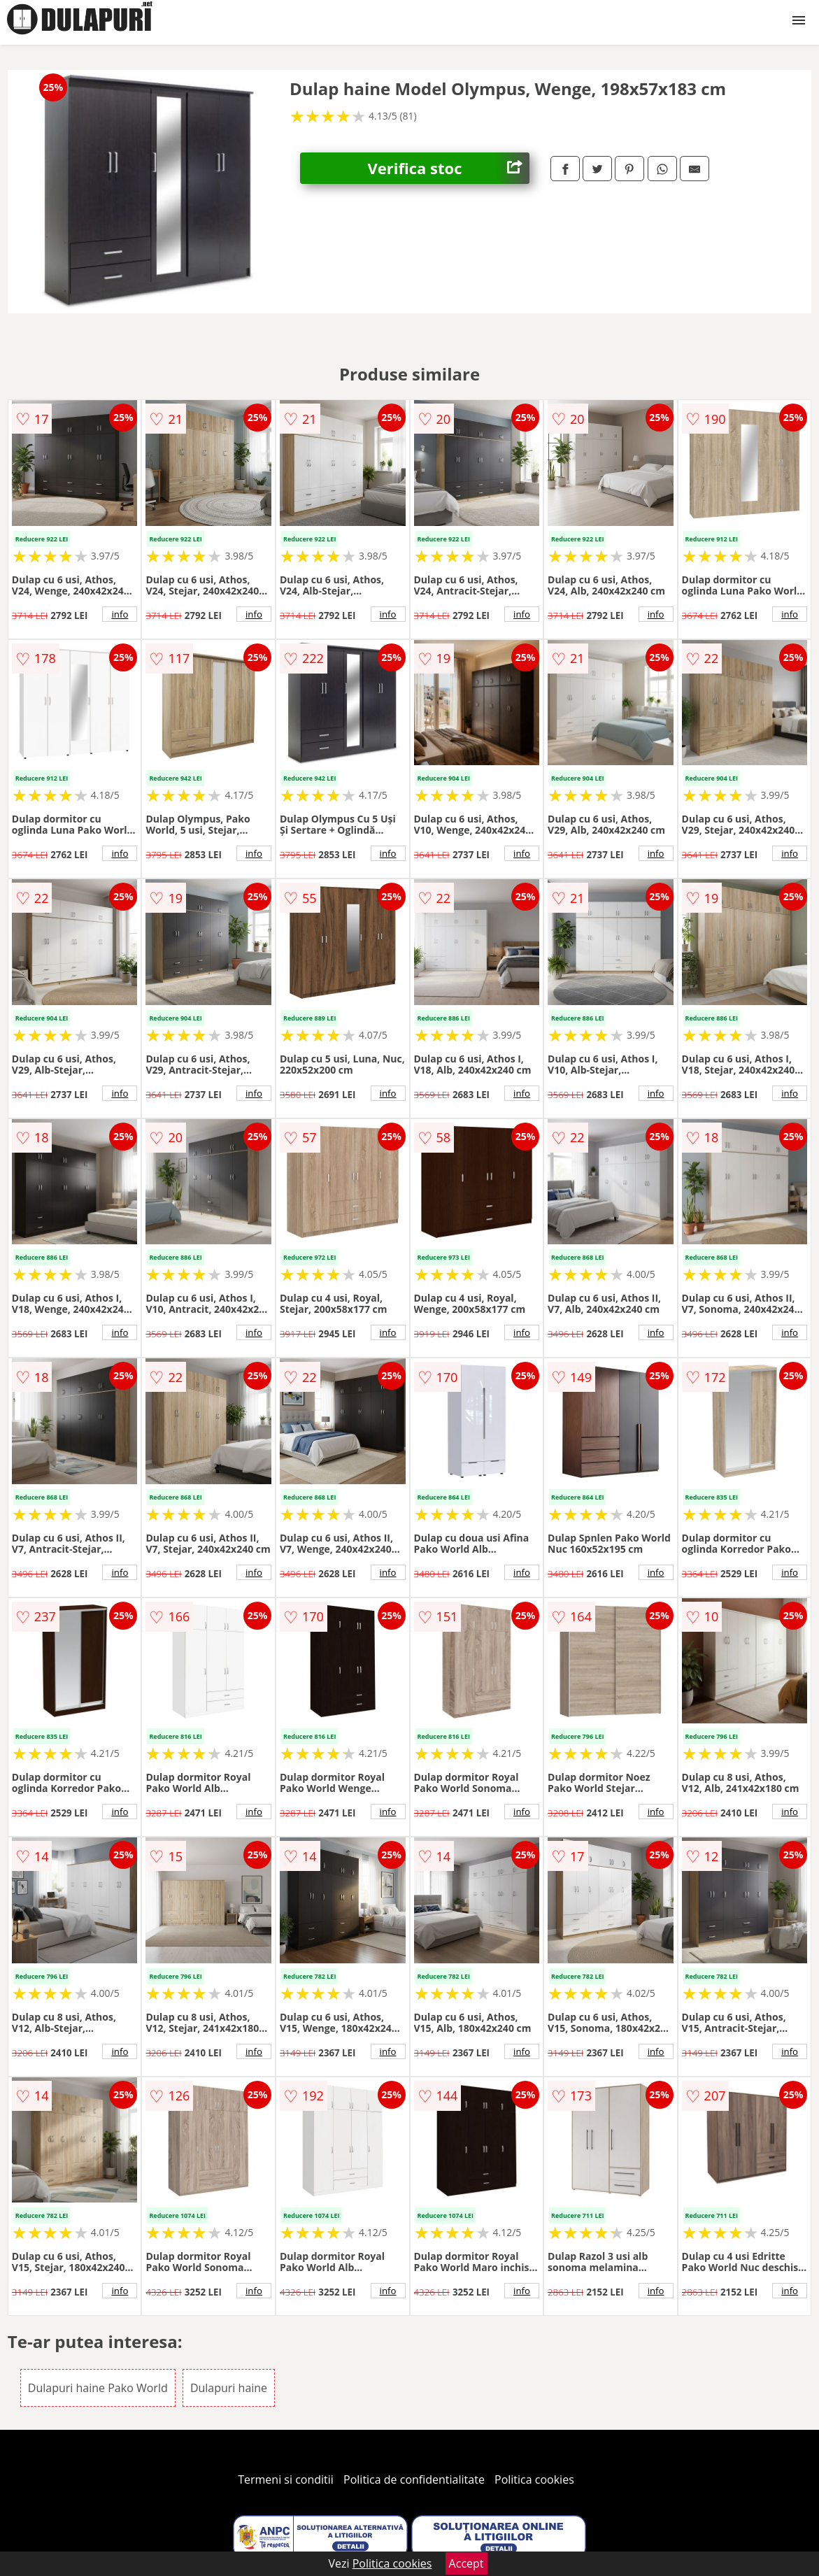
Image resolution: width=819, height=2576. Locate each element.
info (119, 614)
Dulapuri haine (228, 2388)
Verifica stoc (449, 168)
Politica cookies (534, 2479)
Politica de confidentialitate (414, 2479)
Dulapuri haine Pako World (98, 2388)
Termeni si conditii (286, 2479)
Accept (466, 2563)
